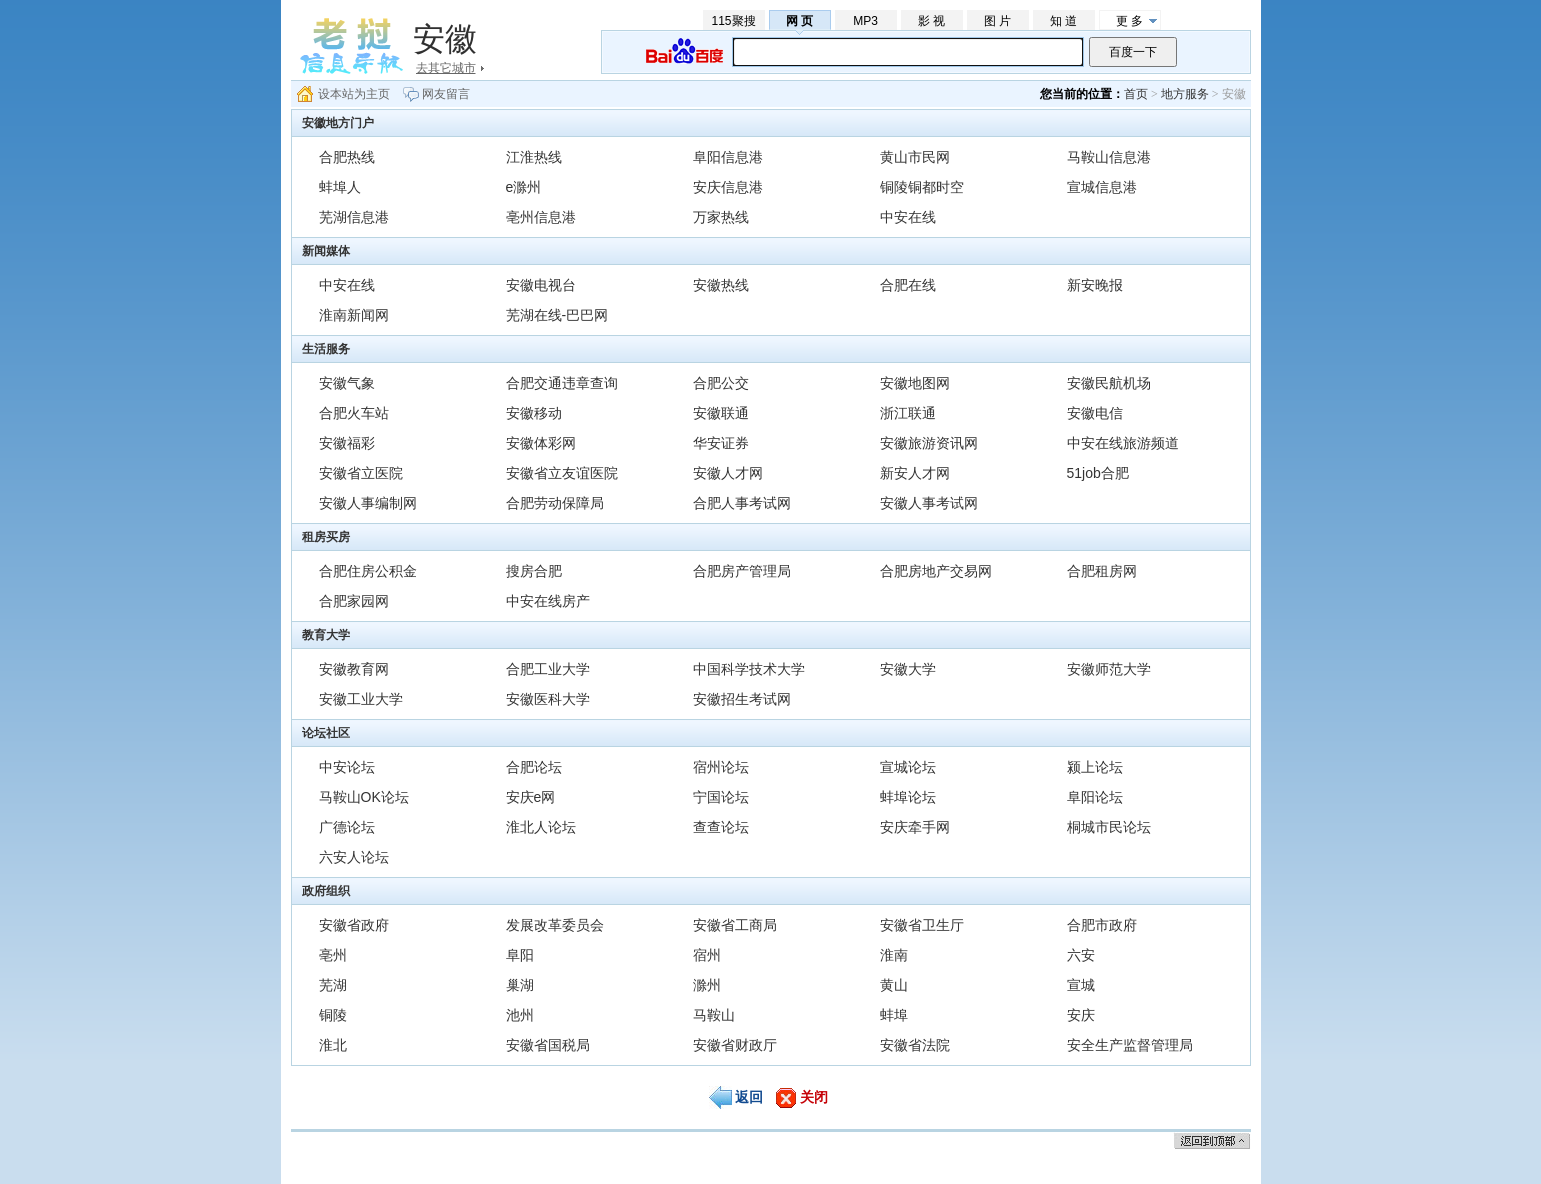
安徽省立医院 (361, 473)
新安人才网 (915, 473)
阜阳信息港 (728, 157)
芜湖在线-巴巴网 (557, 315)
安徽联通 (721, 413)
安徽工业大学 (361, 699)
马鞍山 (714, 1015)
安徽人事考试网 (929, 503)
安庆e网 (531, 797)
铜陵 (333, 1015)
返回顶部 (1212, 1140)
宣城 (1081, 985)
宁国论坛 (721, 797)
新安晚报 (1095, 285)
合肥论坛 (534, 767)
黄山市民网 (915, 157)
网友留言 (446, 94)
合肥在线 (908, 285)
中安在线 (908, 217)
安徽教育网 (354, 669)
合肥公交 (721, 383)
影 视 (931, 21)
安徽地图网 (915, 383)
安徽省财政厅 (735, 1045)
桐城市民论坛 (1109, 827)
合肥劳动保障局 (555, 503)
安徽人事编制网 (368, 503)
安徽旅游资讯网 (929, 443)
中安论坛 (347, 767)
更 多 (1129, 21)
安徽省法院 (915, 1045)
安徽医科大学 (548, 699)
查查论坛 (721, 827)
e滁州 (524, 187)
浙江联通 (908, 413)
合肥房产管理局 (742, 571)
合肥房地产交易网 (936, 571)
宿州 (707, 955)
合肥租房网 (1102, 571)
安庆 (1081, 1015)
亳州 (333, 955)
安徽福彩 (347, 443)
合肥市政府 (1102, 925)
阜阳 (520, 955)
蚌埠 (894, 1015)
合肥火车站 (354, 413)
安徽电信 (1095, 413)
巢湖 (520, 985)
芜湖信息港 (354, 217)
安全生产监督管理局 (1130, 1045)
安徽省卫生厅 (922, 925)
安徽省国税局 (548, 1045)
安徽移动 (534, 413)
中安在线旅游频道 (1123, 443)
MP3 (865, 21)
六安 (1081, 955)
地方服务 (1185, 94)
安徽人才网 (728, 473)
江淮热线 (534, 157)
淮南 (894, 955)
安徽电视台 (541, 285)
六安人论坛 (354, 857)
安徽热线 (721, 285)
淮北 (333, 1045)
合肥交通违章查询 (562, 383)
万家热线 (721, 217)
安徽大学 (908, 669)
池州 (520, 1015)
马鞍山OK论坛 (364, 797)
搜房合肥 (534, 571)
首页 (1136, 94)
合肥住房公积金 (368, 571)
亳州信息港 (541, 217)
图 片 (997, 21)
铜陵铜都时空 (922, 187)
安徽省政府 (354, 925)
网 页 (799, 21)
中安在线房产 (548, 601)
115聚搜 (733, 21)
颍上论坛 (1095, 767)
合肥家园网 (354, 601)
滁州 (707, 985)
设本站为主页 (354, 94)
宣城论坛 (908, 767)
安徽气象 (347, 383)
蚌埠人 (340, 187)
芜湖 (333, 985)
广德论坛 (347, 827)
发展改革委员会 (555, 925)
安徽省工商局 (735, 925)
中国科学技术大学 (749, 669)
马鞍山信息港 (1109, 157)
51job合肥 (1098, 473)
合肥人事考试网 (742, 503)
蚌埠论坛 (908, 797)
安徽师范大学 (1109, 669)
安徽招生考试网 (742, 699)
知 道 (1063, 21)
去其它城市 (446, 68)
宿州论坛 (721, 767)
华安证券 (721, 443)
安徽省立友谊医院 (562, 473)
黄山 (894, 985)
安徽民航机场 (1109, 383)
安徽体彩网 (541, 443)
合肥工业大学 (548, 669)
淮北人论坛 (541, 827)
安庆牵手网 (915, 827)
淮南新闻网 (354, 315)
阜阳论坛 (1095, 797)
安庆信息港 (728, 187)
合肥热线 (347, 157)
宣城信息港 (1102, 187)
